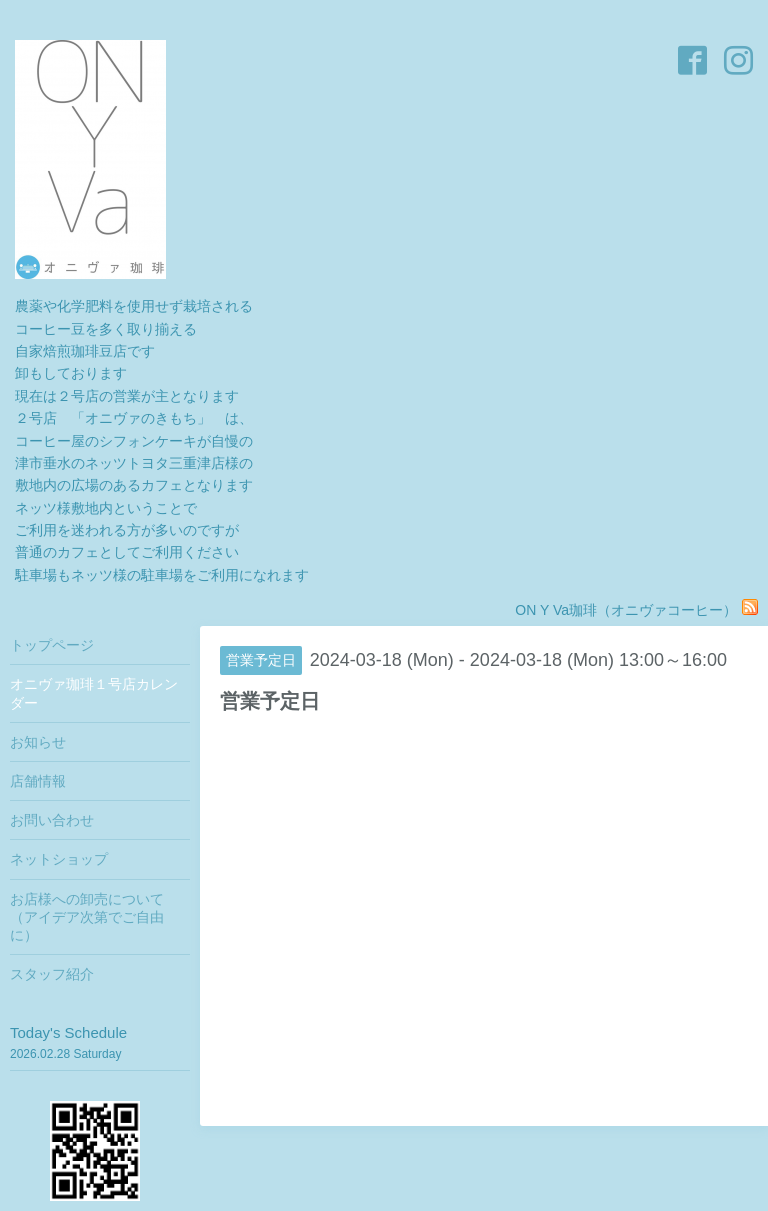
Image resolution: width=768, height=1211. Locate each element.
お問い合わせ (52, 820)
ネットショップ (59, 859)
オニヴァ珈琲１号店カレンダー (94, 693)
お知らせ (38, 742)
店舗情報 (38, 781)
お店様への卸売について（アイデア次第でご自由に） (87, 917)
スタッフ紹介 (52, 974)
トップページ (52, 645)
